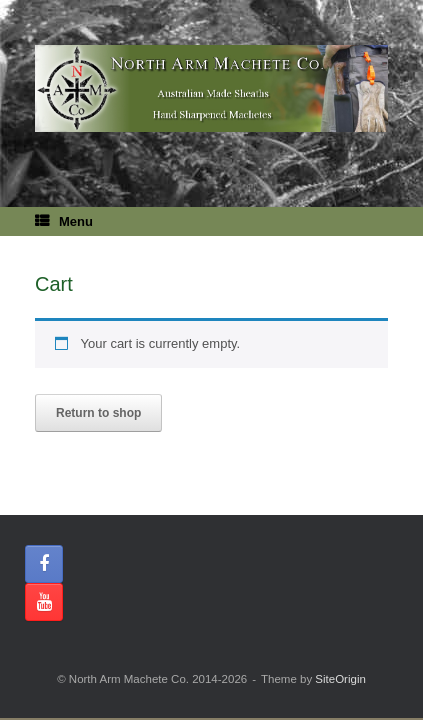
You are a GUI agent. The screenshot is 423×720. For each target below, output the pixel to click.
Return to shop (98, 413)
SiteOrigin (340, 679)
